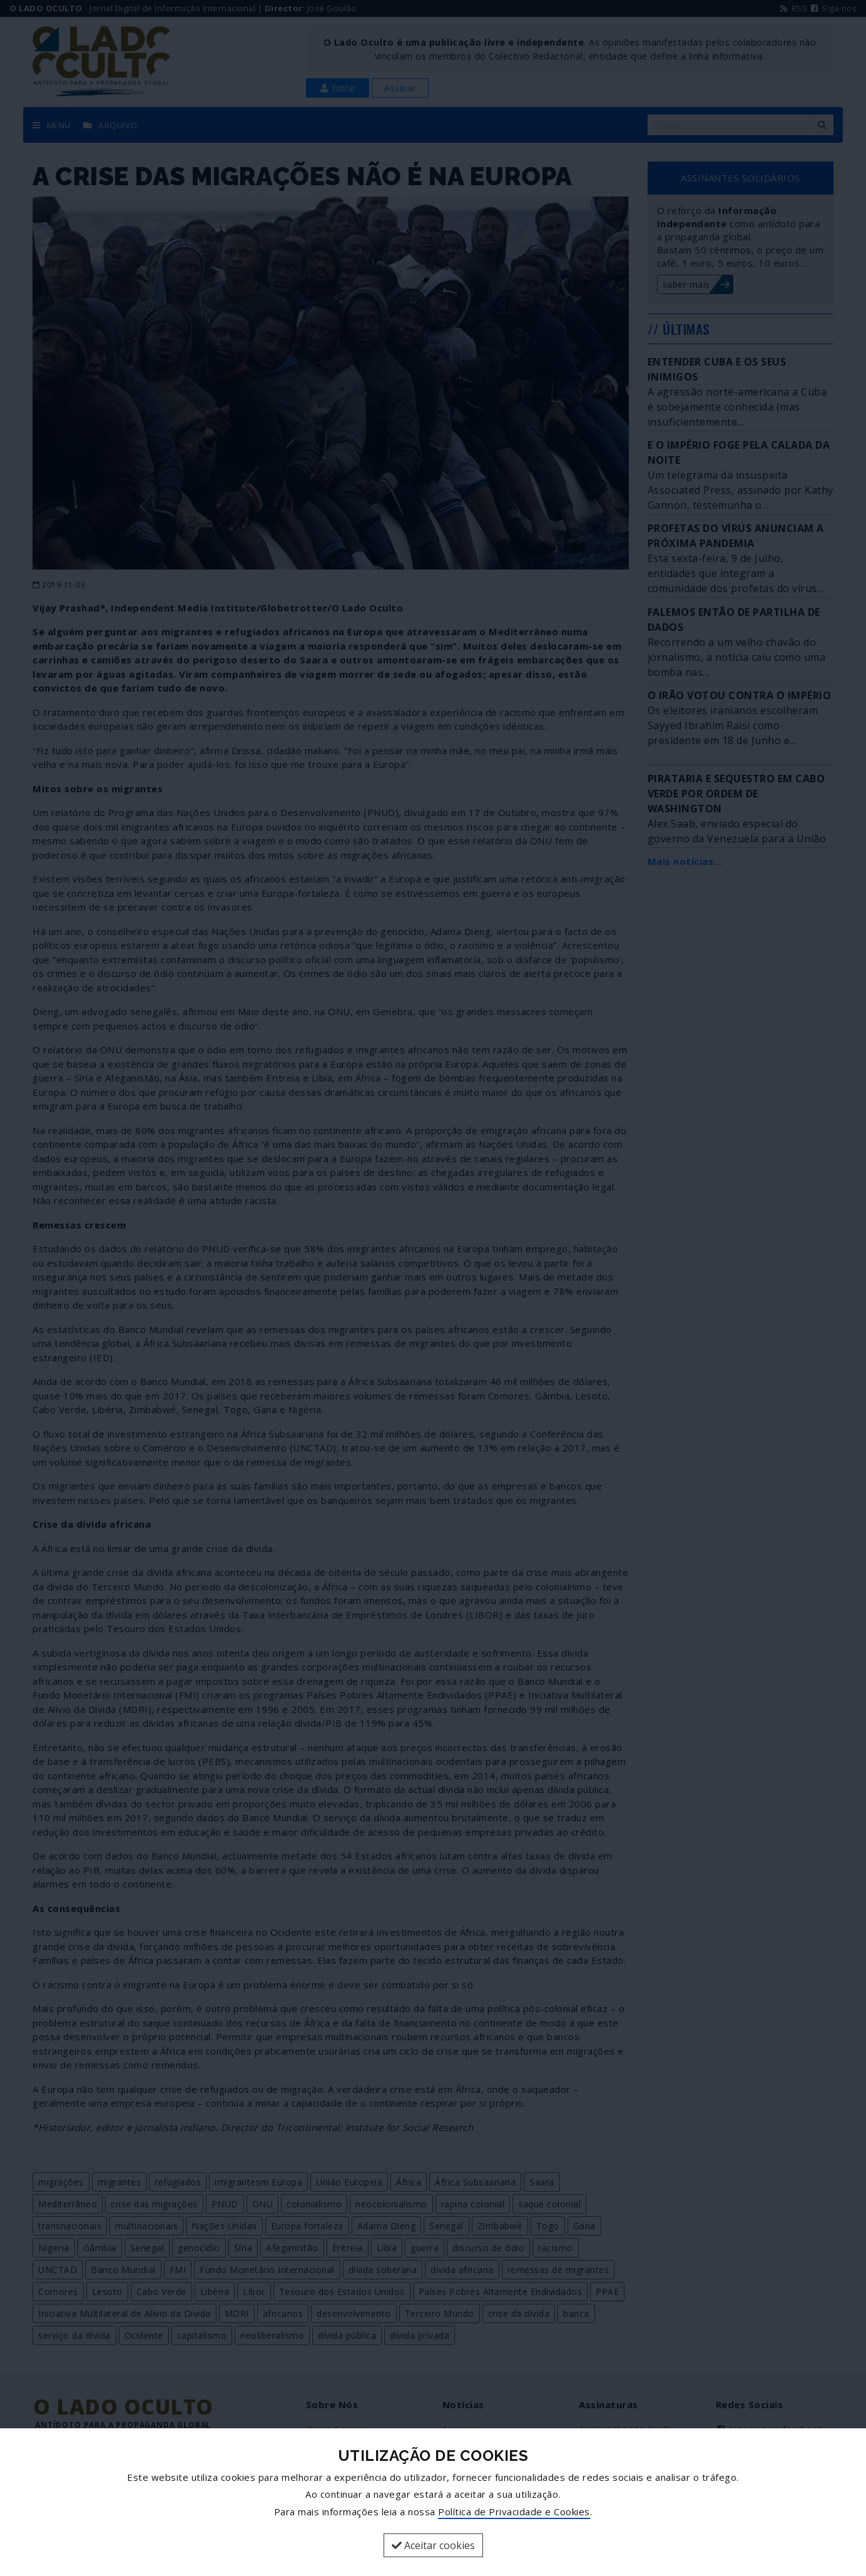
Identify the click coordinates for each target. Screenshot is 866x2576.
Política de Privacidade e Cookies (514, 2511)
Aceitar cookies (433, 2545)
